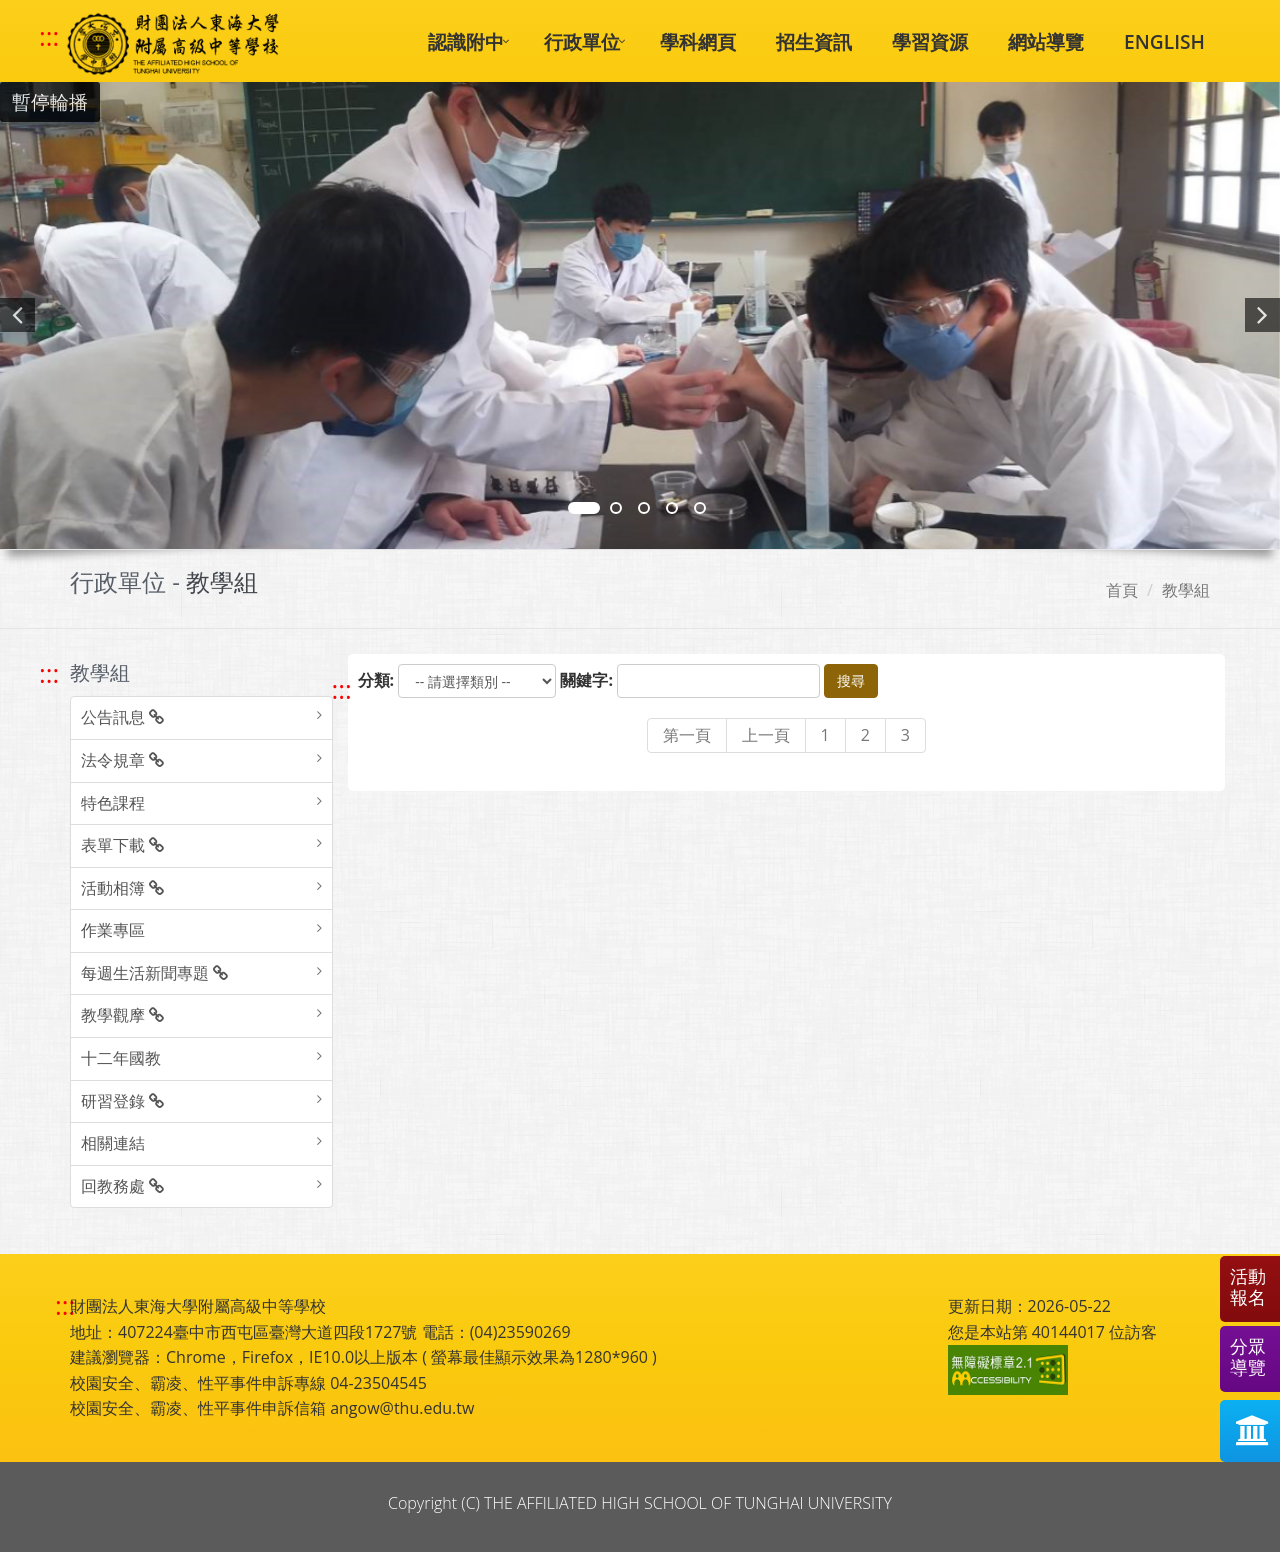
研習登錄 (122, 1101)
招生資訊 (814, 41)
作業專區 (113, 930)
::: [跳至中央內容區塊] (342, 689)
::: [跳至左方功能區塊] (49, 673)
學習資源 (930, 41)
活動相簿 (122, 888)
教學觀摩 (122, 1015)
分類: (376, 680)
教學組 (1186, 590)
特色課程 (113, 803)
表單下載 (122, 845)
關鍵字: (586, 680)
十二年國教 (121, 1058)
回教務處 (122, 1186)
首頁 (1122, 590)
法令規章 (122, 760)
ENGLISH (1164, 41)
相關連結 (113, 1143)
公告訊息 (122, 717)
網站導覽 (1046, 41)
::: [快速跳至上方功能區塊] (49, 37)
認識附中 (466, 41)
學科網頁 (698, 41)
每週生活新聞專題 (154, 973)
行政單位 (582, 41)
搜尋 (851, 680)
